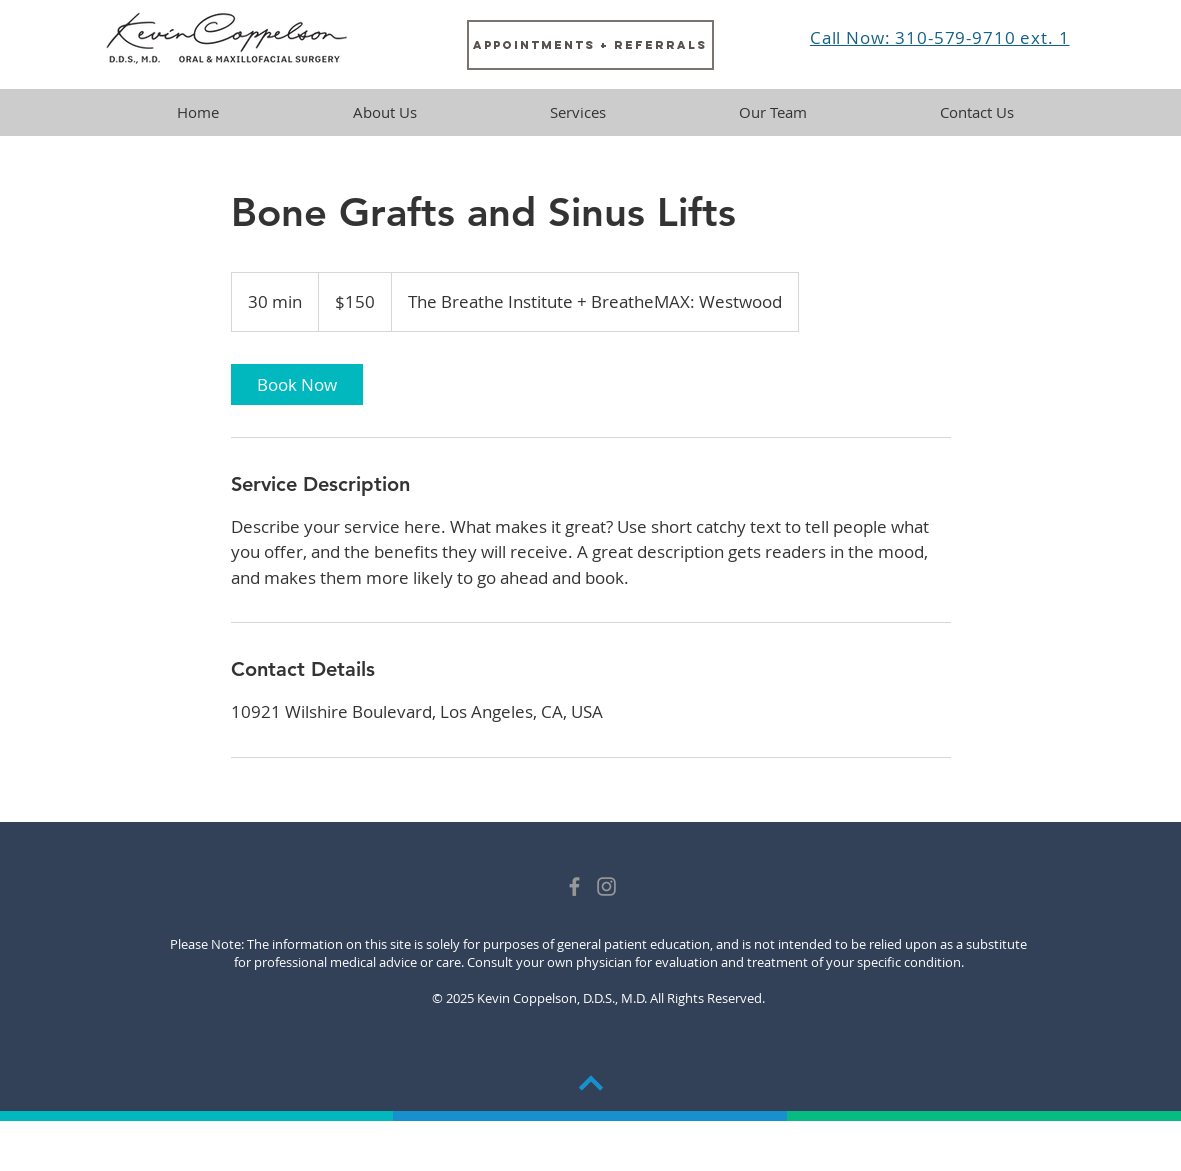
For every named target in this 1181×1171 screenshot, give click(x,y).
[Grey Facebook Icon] (574, 886)
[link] (297, 384)
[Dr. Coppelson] (606, 886)
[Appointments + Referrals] (590, 45)
